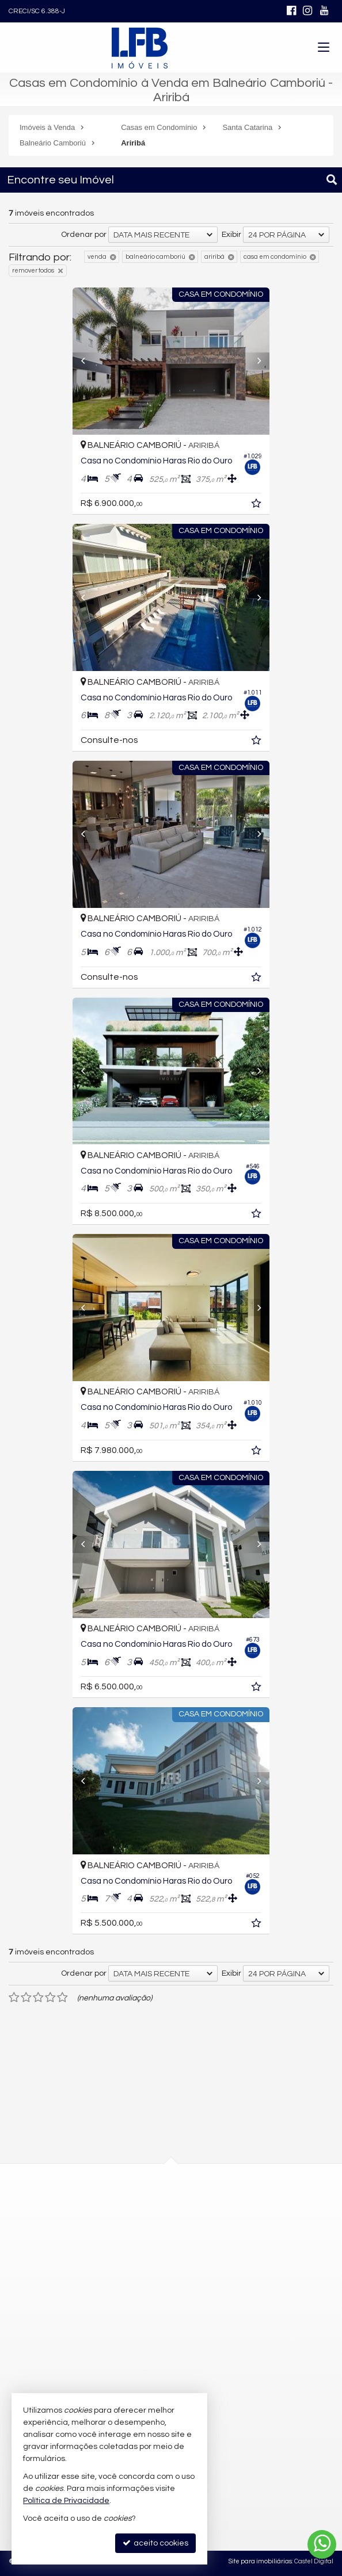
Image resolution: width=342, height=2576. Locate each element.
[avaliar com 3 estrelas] (38, 1997)
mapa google (124, 2254)
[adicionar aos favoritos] (269, 505)
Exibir (231, 235)
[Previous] (77, 361)
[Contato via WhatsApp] (321, 2544)
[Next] (265, 361)
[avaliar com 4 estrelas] (50, 1997)
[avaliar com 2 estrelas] (26, 1997)
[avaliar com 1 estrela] (14, 1997)
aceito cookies (155, 2543)
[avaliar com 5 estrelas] (62, 1997)
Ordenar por (84, 235)
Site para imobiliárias (260, 2561)
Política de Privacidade (66, 2501)
